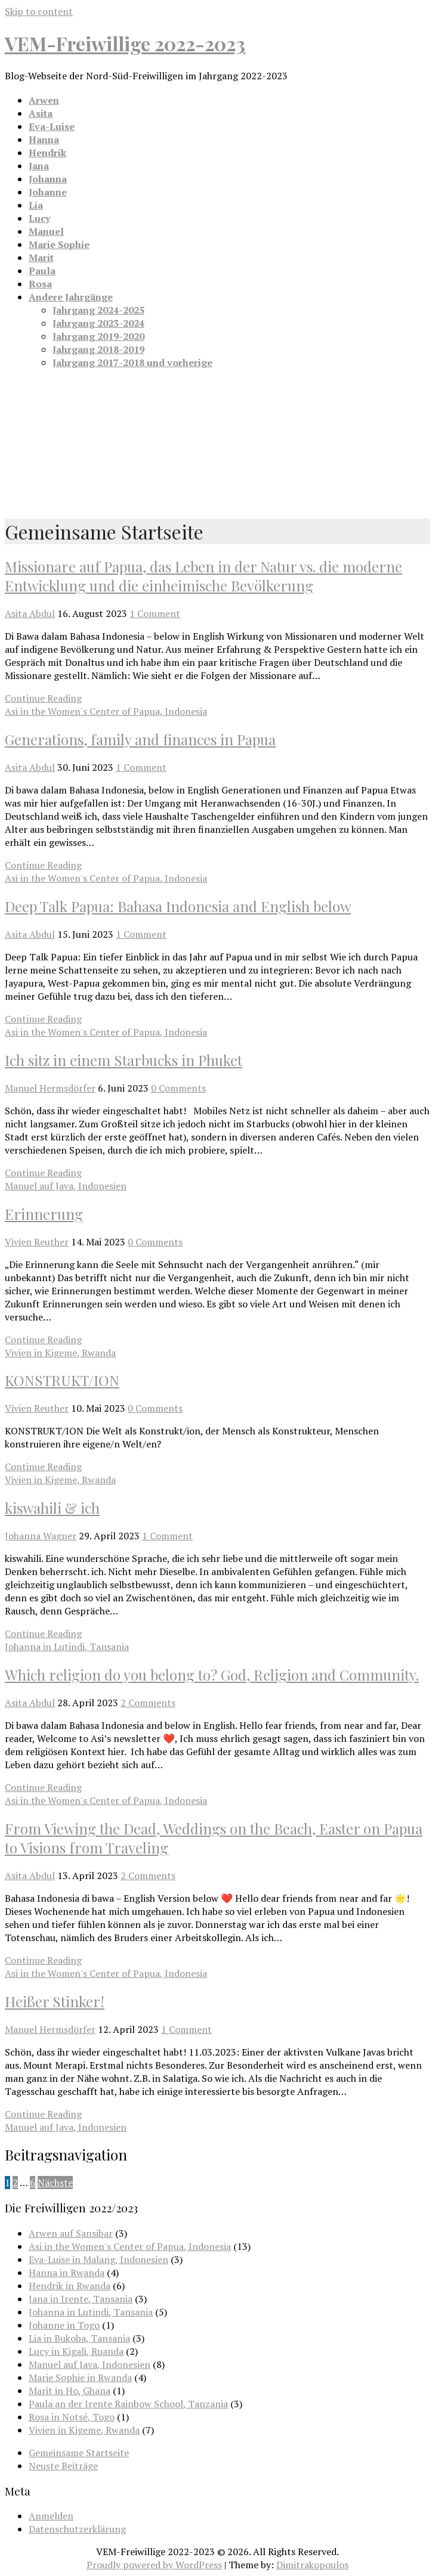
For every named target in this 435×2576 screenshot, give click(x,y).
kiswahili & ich (52, 1507)
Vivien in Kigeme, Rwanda (60, 1352)
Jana (39, 165)
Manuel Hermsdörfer (50, 1088)
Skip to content (39, 11)
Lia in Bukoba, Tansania (79, 2338)
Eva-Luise (52, 126)
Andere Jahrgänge (71, 296)
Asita (41, 113)
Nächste (55, 2182)
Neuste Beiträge (63, 2465)
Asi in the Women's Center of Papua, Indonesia (106, 711)
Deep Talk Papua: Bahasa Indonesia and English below (178, 906)
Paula (42, 270)
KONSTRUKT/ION (62, 1380)
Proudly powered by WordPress (154, 2564)
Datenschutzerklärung (77, 2528)
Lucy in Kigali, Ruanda (76, 2351)
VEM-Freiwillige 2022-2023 (125, 43)
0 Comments (178, 1088)
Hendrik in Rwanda (69, 2285)
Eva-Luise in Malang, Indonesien (98, 2259)
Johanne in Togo (64, 2325)
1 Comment (154, 613)
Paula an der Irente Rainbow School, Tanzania (128, 2403)
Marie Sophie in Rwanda (80, 2377)
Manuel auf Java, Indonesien (66, 1185)
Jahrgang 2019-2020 (98, 336)
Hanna (44, 139)
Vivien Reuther (37, 1241)
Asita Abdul (30, 613)
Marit (41, 257)
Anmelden (51, 2515)
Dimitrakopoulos (312, 2564)
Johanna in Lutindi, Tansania (67, 1646)
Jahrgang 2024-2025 (98, 310)
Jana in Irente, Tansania (80, 2298)
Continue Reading (43, 698)
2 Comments (148, 1702)
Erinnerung (44, 1213)
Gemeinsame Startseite (79, 2452)
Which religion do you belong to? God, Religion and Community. (212, 1674)
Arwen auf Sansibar (71, 2233)
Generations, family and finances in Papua (140, 739)
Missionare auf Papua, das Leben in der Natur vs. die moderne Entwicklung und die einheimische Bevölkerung (203, 576)
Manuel (46, 231)
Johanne (48, 192)
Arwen (44, 100)
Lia (36, 205)
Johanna (48, 178)
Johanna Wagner (40, 1535)
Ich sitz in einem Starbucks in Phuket (123, 1060)
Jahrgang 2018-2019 (98, 349)
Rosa (40, 283)
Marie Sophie (59, 244)
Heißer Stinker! (54, 2001)
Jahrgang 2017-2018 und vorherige (132, 362)
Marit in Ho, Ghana (69, 2390)
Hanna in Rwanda (66, 2272)
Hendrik (47, 152)
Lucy (39, 218)
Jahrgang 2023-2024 (98, 323)
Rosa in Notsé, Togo (72, 2416)
